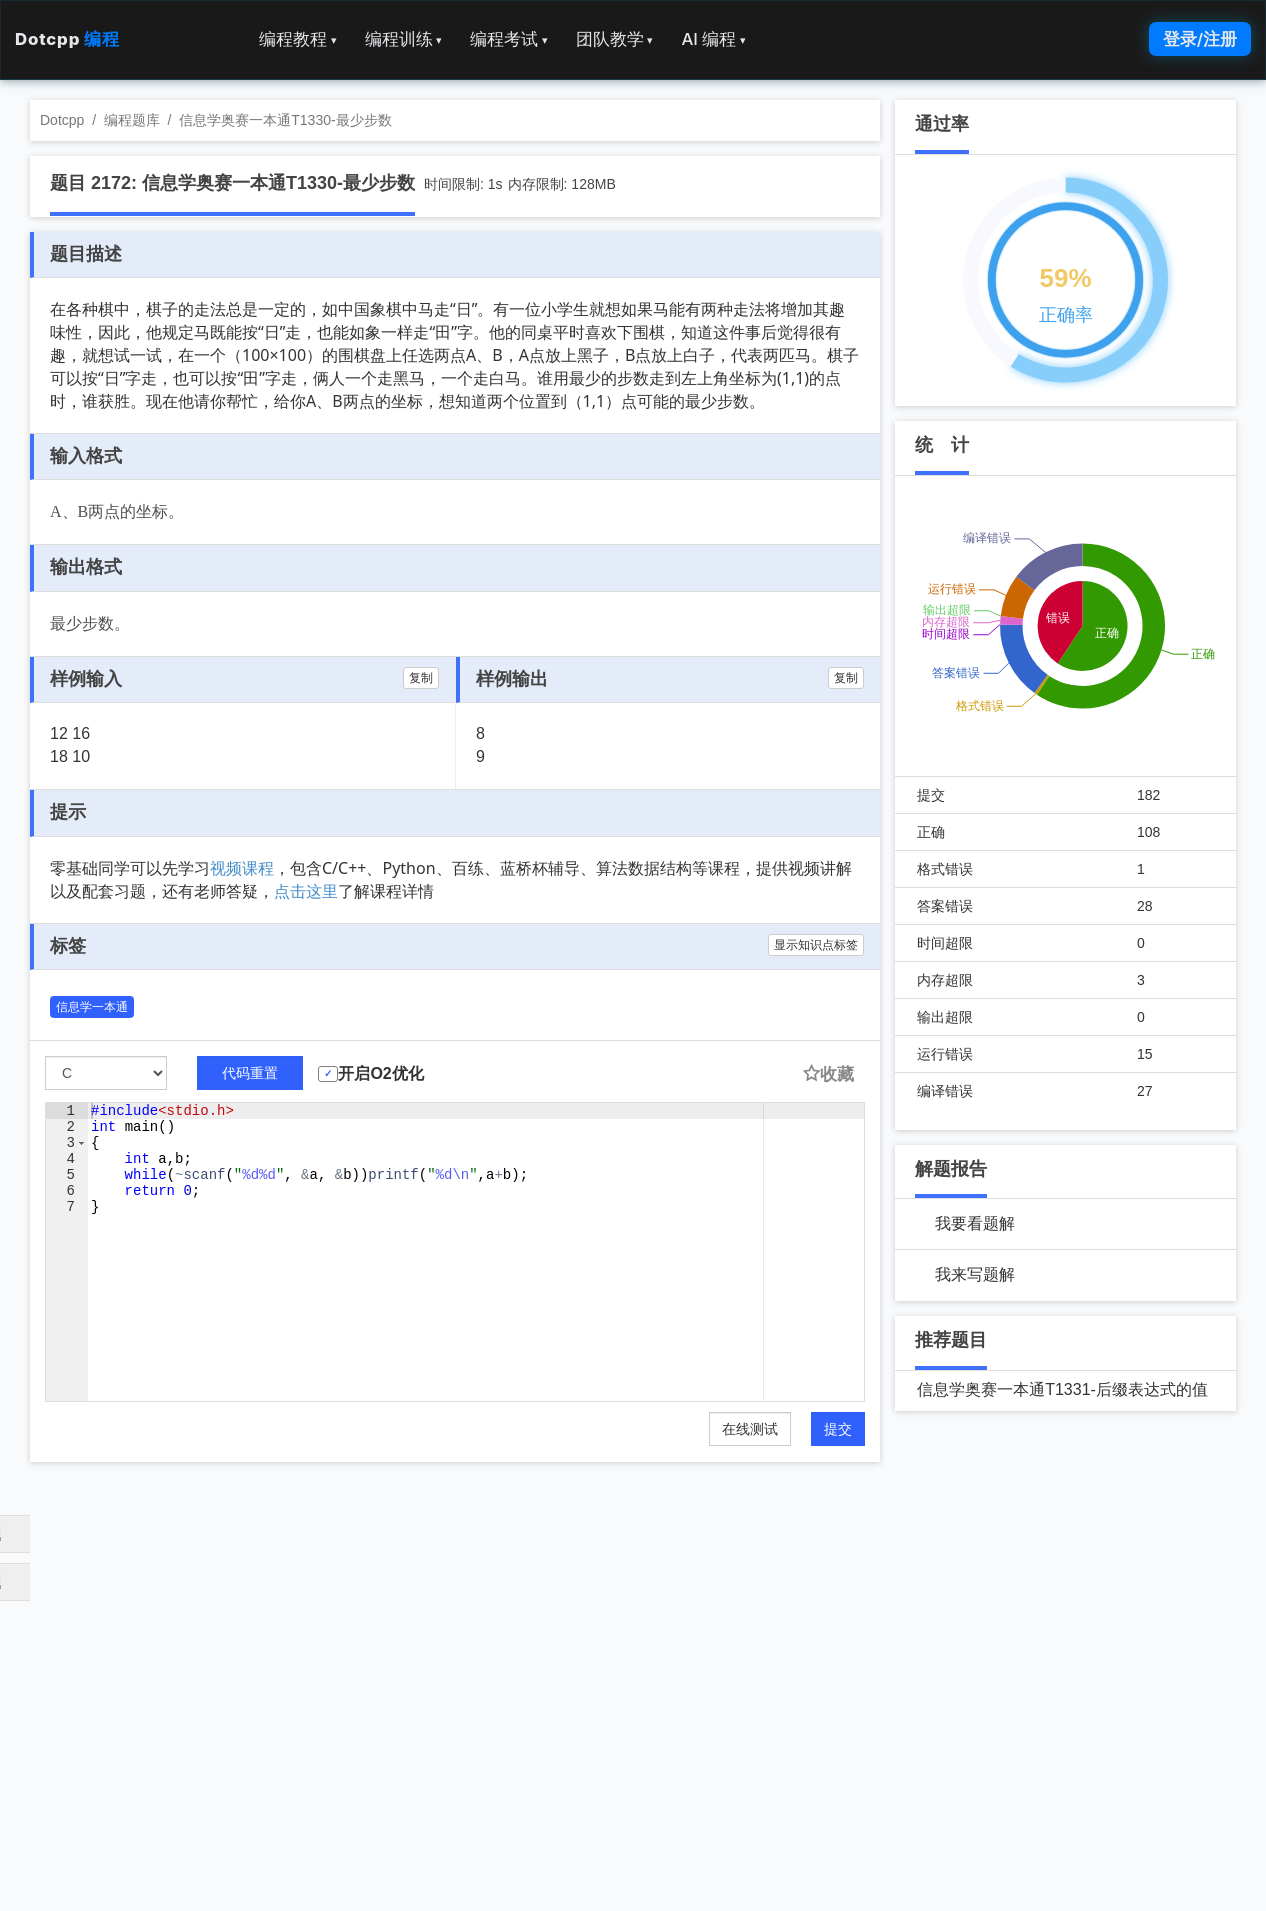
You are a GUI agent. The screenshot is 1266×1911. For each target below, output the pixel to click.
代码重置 (250, 1073)
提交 (838, 1429)
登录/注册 (1200, 39)
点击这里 (306, 891)
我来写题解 (975, 1274)
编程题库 (132, 120)
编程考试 (509, 39)
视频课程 (242, 868)
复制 (421, 678)
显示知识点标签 (816, 945)
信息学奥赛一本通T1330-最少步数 (285, 120)
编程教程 (298, 39)
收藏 (828, 1074)
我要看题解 (975, 1223)
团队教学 (615, 39)
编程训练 (404, 39)
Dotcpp (67, 39)
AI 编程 (713, 39)
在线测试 (750, 1429)
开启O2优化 (380, 1073)
